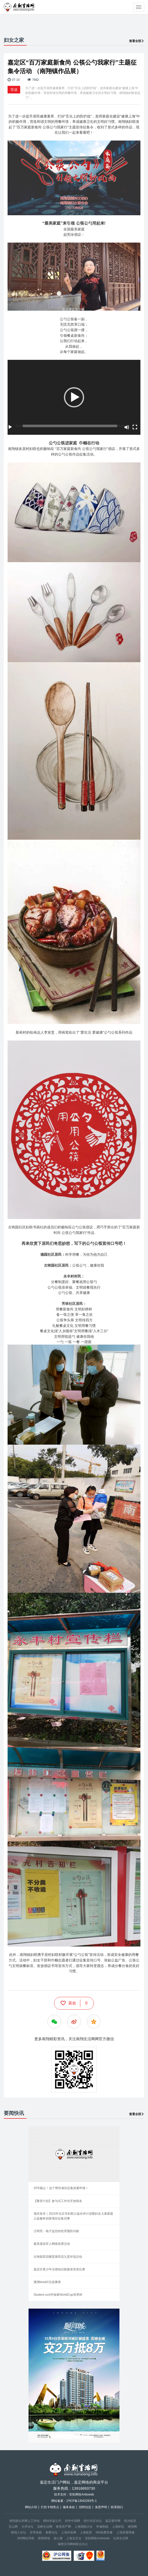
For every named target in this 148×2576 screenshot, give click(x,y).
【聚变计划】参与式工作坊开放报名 (58, 2201)
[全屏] (134, 427)
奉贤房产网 (63, 2526)
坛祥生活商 (120, 2538)
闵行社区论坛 (93, 2521)
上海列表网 (68, 2532)
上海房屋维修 (125, 2532)
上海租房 (86, 2532)
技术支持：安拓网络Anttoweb (74, 2494)
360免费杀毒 (104, 2532)
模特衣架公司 (52, 2521)
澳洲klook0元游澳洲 (47, 2282)
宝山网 (13, 2526)
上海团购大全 (84, 2526)
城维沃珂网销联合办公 (73, 2544)
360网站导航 (25, 2538)
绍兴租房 (130, 2521)
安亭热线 (36, 2532)
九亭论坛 (27, 2526)
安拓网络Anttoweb (97, 2538)
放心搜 (58, 2538)
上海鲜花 (118, 2526)
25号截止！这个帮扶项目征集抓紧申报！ (61, 2188)
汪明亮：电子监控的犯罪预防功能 (56, 2231)
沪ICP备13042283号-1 (81, 2501)
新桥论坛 (51, 2532)
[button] (74, 397)
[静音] (126, 427)
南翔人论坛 (18, 2532)
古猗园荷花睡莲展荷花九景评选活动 (58, 2256)
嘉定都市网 (112, 2521)
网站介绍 (31, 2507)
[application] (74, 397)
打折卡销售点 (50, 2507)
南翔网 (132, 2526)
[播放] (10, 427)
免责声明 (101, 2507)
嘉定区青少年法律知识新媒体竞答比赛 (59, 2269)
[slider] (70, 426)
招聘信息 (85, 2507)
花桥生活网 (44, 2526)
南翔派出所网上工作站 (24, 2521)
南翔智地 (44, 2538)
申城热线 (102, 2526)
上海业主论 (73, 2538)
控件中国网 (72, 2521)
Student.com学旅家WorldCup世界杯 (58, 2294)
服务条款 (69, 2507)
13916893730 (83, 2488)
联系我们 (117, 2507)
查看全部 (136, 41)
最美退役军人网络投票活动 (52, 2244)
